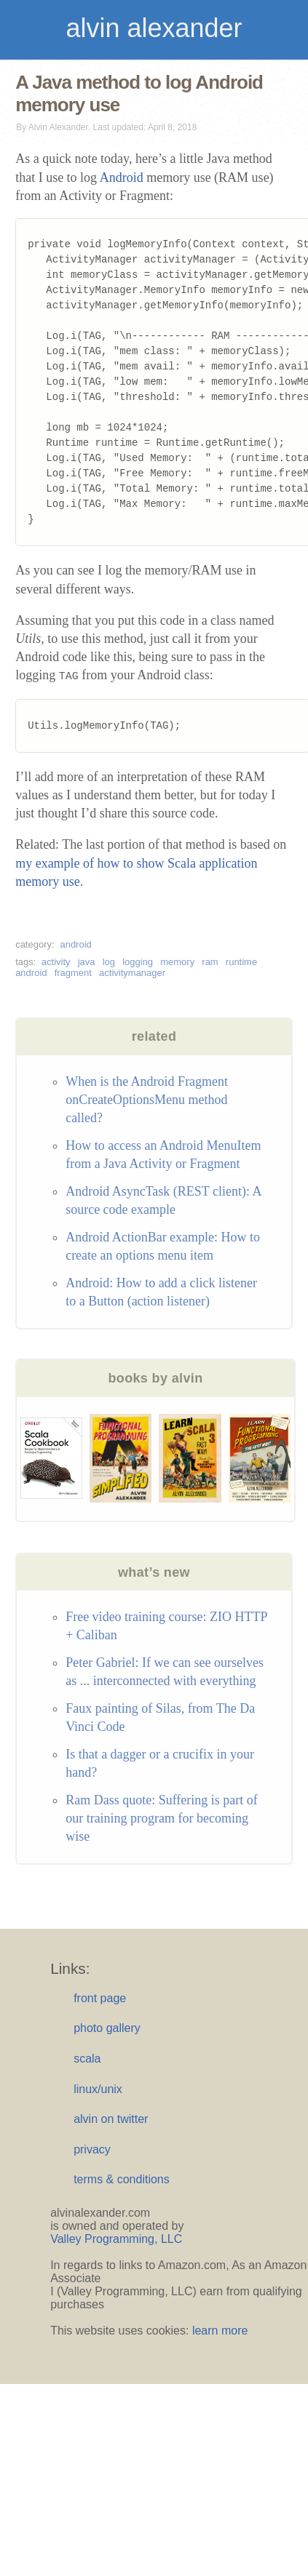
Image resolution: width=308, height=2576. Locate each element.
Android (121, 177)
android (75, 944)
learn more (220, 2330)
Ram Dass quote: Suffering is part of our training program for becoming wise (162, 1818)
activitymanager (132, 972)
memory (177, 961)
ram (210, 961)
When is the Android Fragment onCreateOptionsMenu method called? (147, 1099)
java (86, 961)
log (109, 961)
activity (56, 961)
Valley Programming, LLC (116, 2239)
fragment (73, 972)
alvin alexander (154, 28)
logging (137, 961)
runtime (241, 961)
